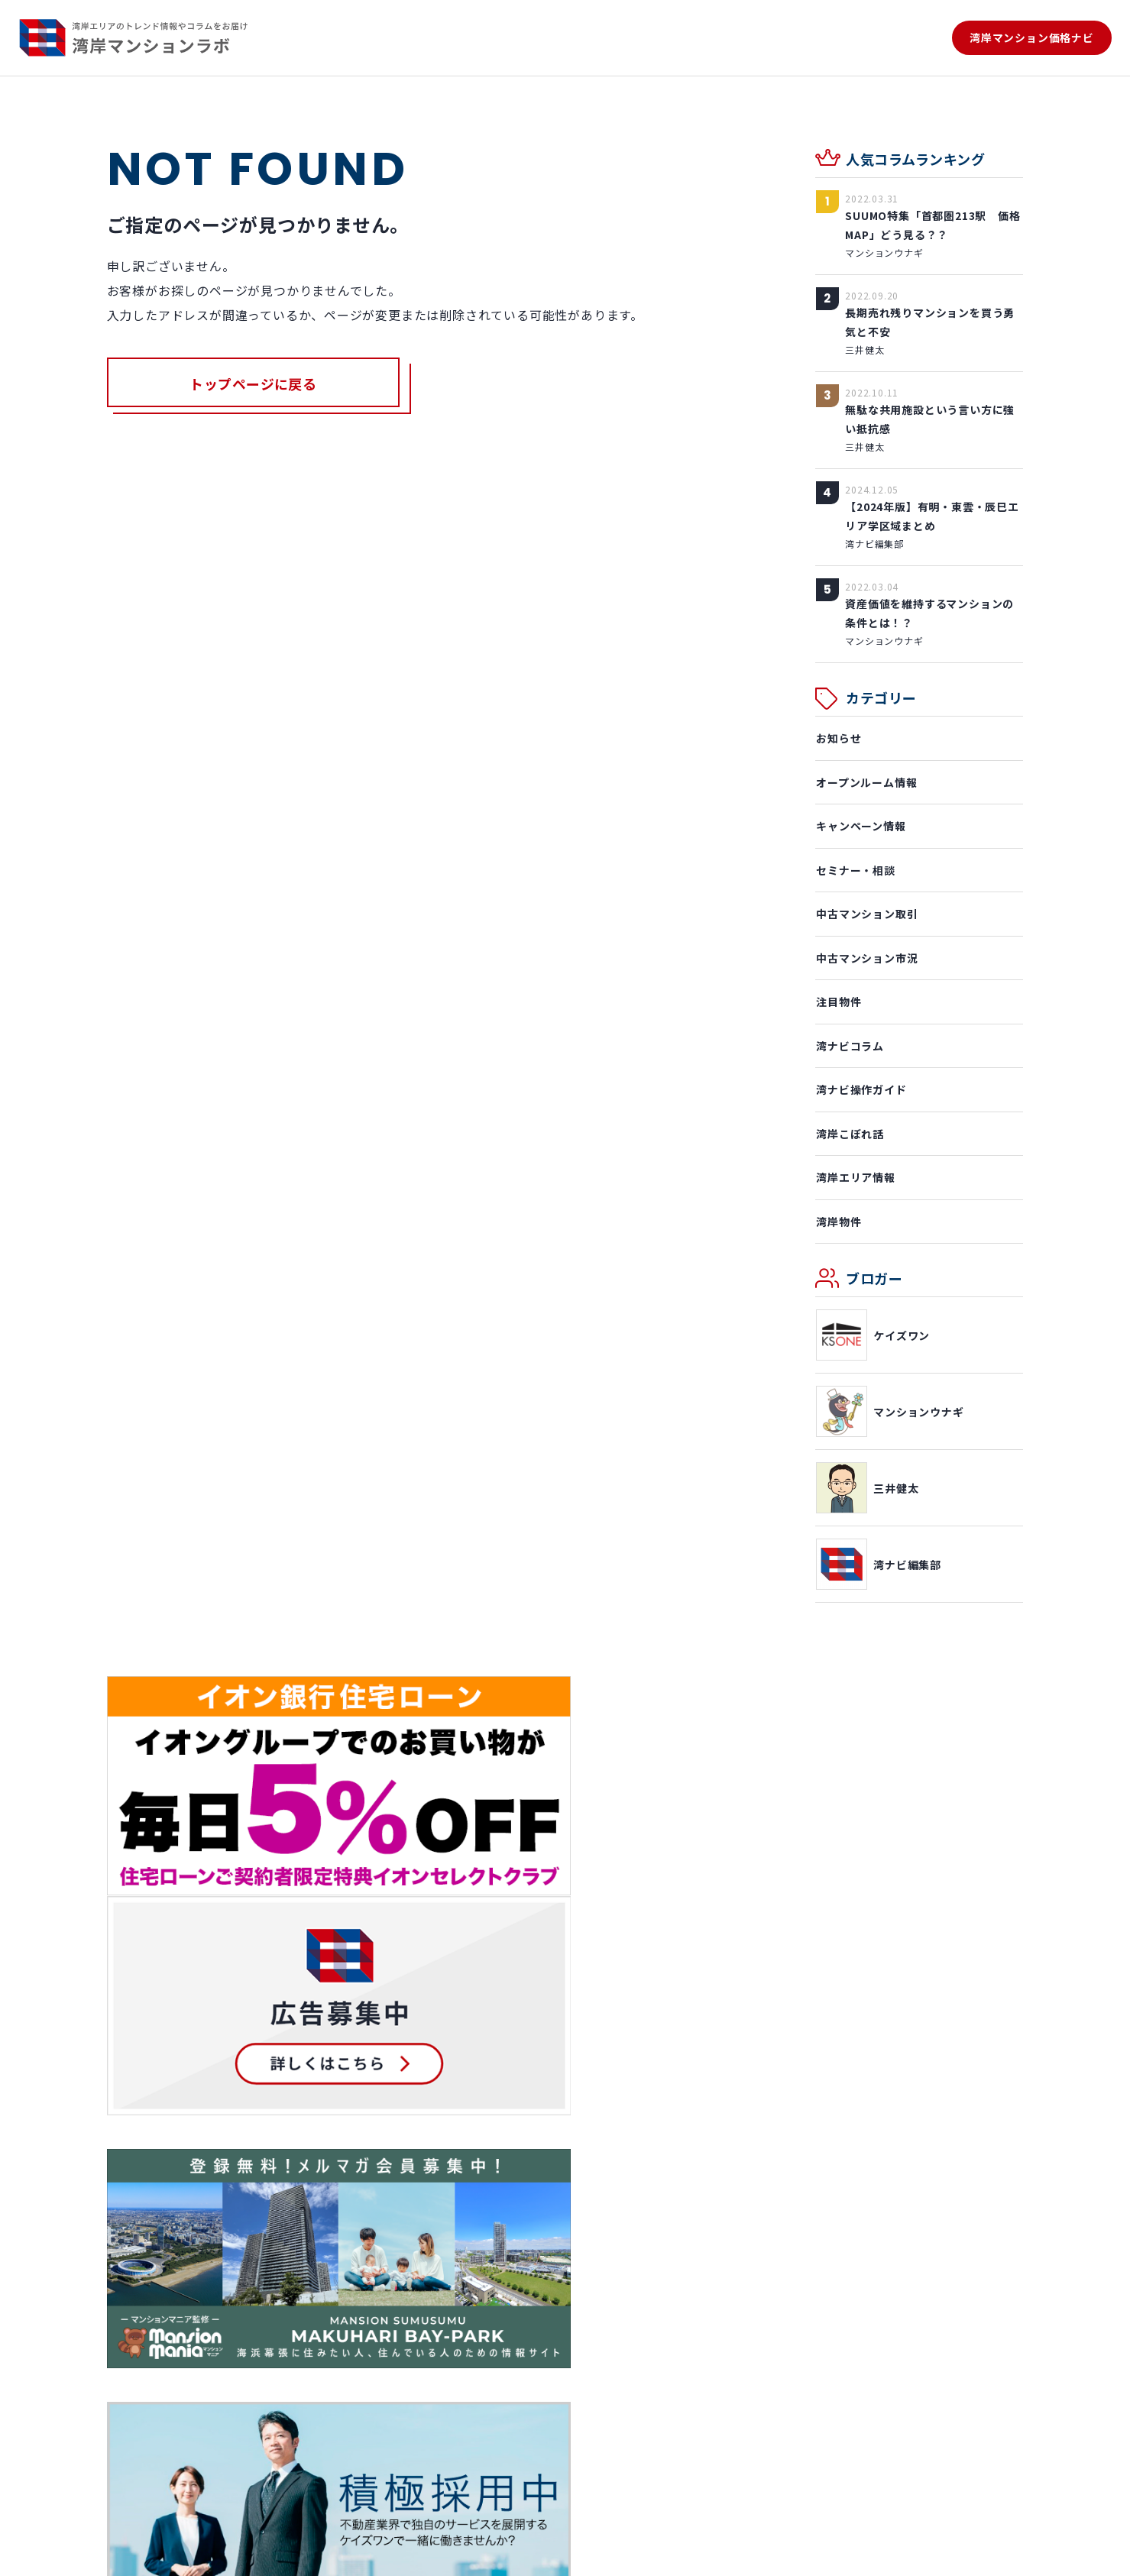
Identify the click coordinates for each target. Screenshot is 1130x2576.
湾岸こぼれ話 (849, 1133)
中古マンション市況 (866, 958)
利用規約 (186, 2553)
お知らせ (837, 738)
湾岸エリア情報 (855, 1177)
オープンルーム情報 (865, 782)
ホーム (124, 2234)
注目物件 (837, 1001)
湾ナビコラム (849, 1045)
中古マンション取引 (866, 913)
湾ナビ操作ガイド (860, 1089)
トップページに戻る (254, 384)
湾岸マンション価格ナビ (1032, 38)
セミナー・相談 (855, 870)
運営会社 (128, 2553)
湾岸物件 (837, 1221)
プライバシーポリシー (276, 2553)
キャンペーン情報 (860, 825)
